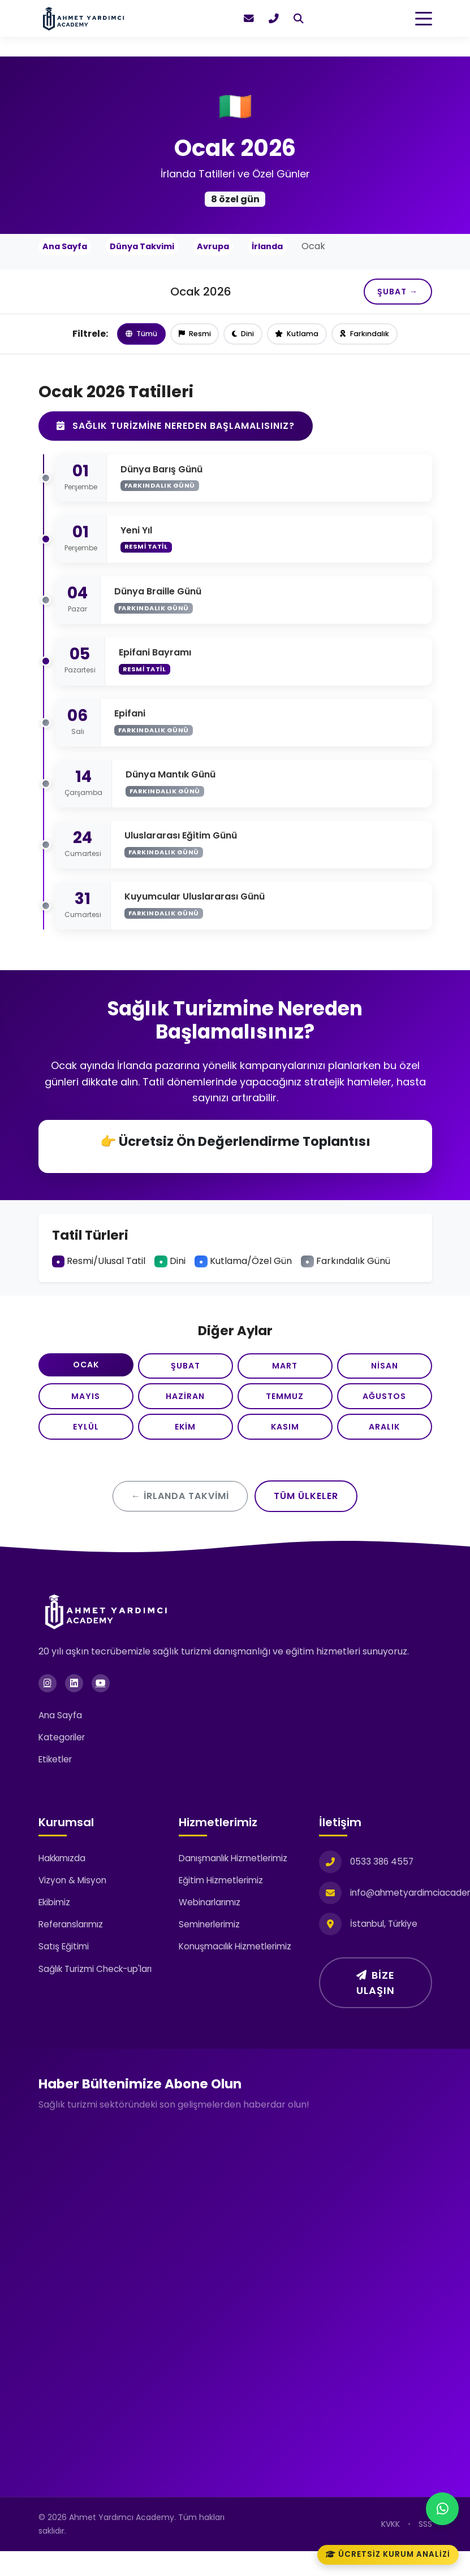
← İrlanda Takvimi (180, 1520)
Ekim (185, 1448)
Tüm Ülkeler (306, 1520)
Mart (285, 1376)
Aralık (384, 1448)
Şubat (185, 1376)
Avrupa (213, 246)
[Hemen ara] (274, 18)
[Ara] (298, 18)
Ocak (86, 1375)
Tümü (139, 340)
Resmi (194, 340)
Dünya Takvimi (142, 246)
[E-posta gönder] (249, 18)
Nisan (384, 1376)
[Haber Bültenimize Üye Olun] (233, 2320)
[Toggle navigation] (423, 18)
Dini (243, 340)
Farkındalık (366, 340)
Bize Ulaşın (375, 2007)
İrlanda (267, 246)
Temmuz (284, 1412)
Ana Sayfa (64, 246)
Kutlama (298, 340)
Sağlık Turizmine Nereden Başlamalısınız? (176, 431)
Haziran (185, 1412)
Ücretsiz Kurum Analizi (387, 2554)
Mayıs (86, 1412)
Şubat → (390, 294)
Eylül (86, 1448)
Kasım (284, 1448)
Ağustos (384, 1412)
